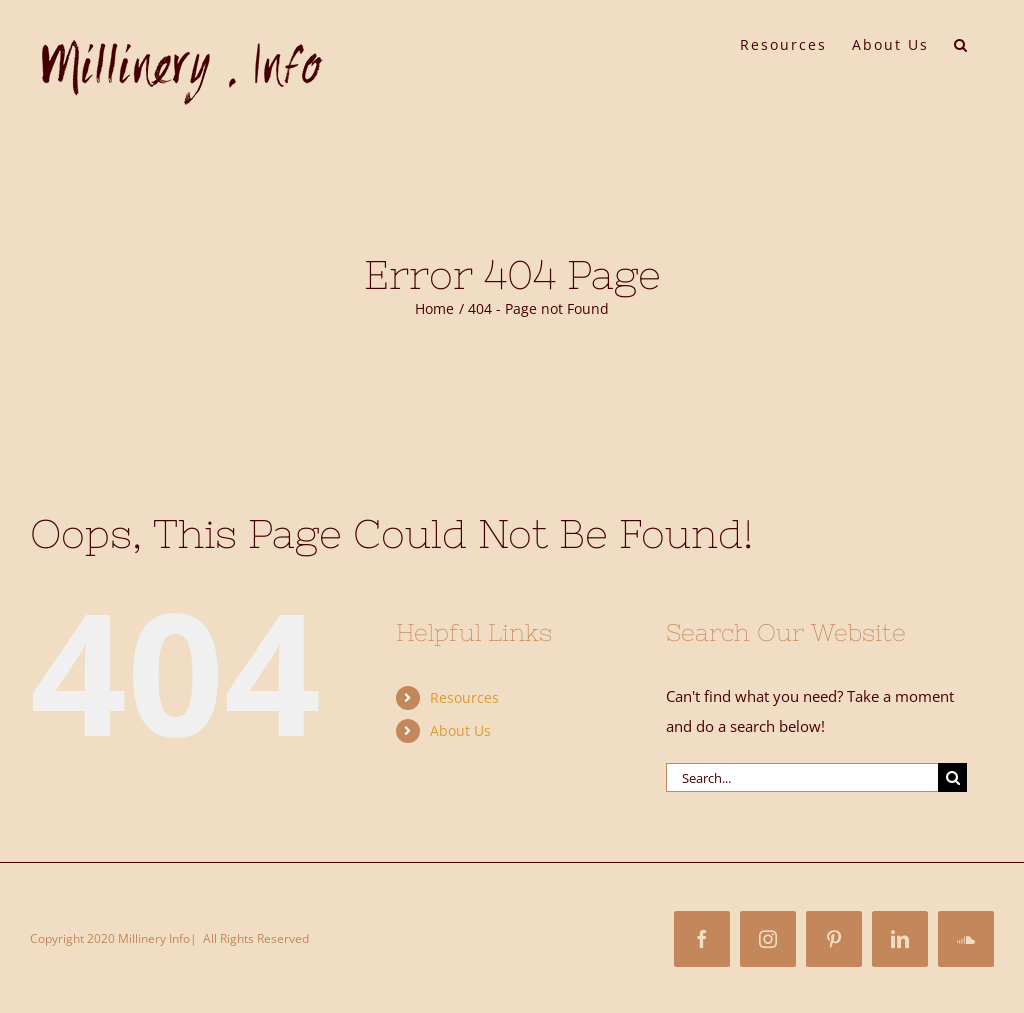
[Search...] (802, 777)
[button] (961, 43)
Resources (464, 697)
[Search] (952, 777)
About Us (460, 730)
